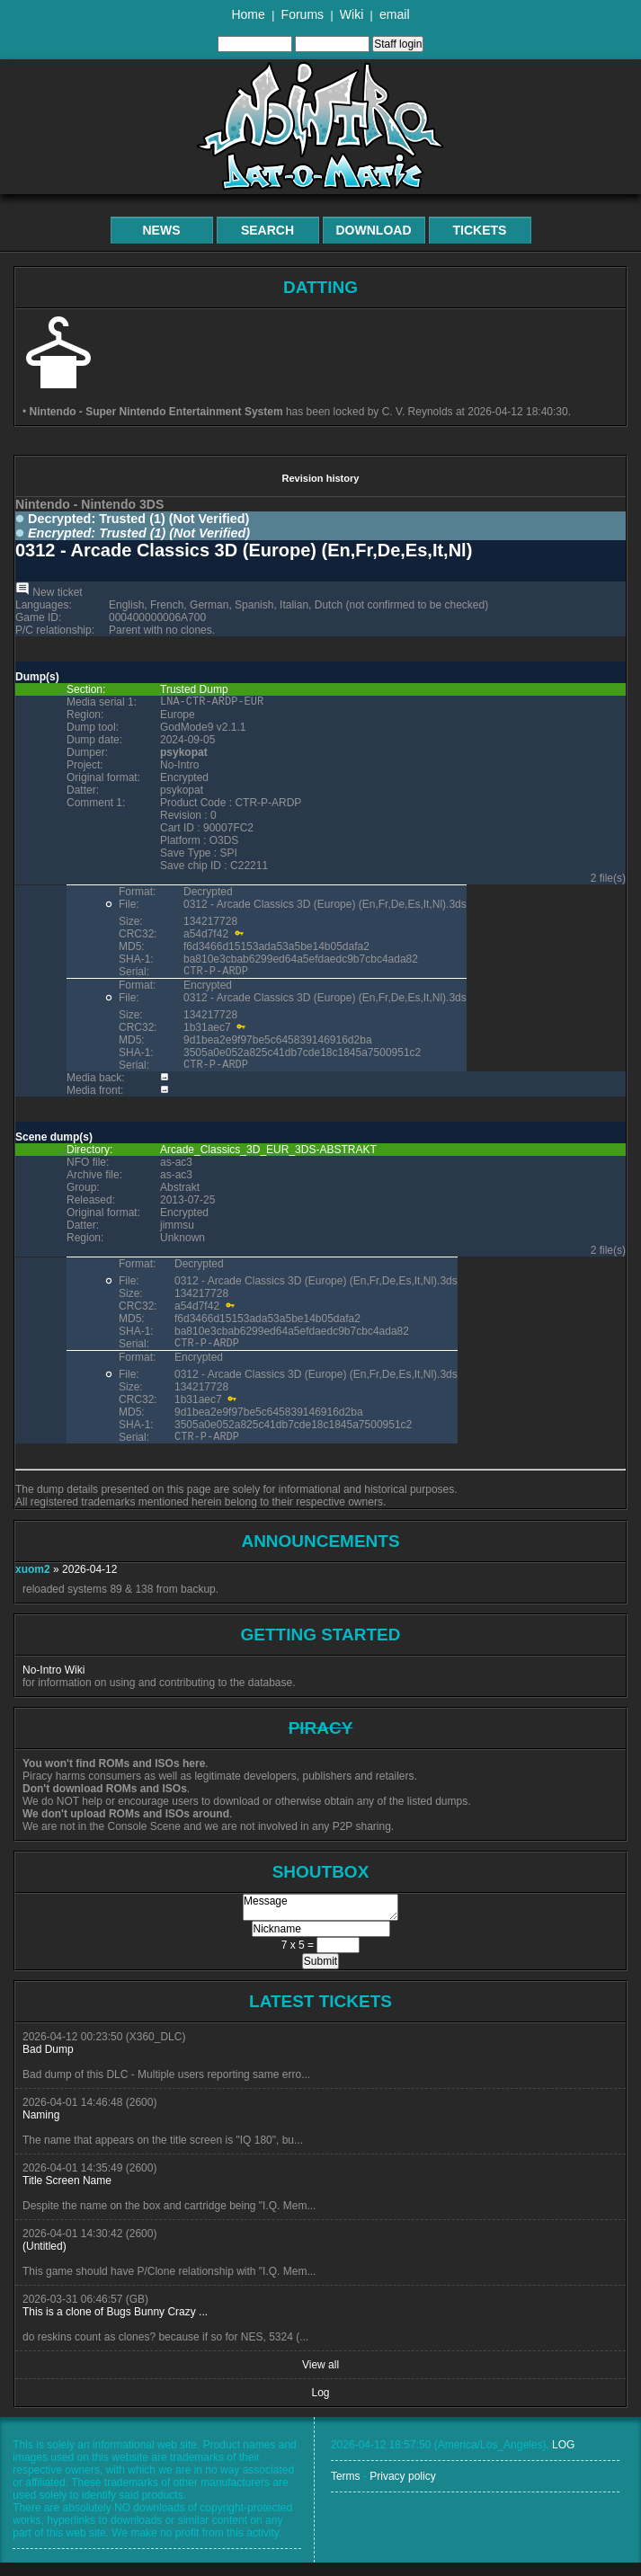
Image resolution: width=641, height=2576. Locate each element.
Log (320, 2406)
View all (320, 2378)
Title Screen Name (66, 2194)
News (162, 230)
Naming (40, 2128)
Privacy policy (402, 2489)
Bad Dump (48, 2062)
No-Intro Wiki (53, 1683)
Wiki (351, 14)
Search (267, 230)
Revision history (320, 478)
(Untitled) (44, 2259)
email (394, 14)
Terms (346, 2489)
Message (320, 1920)
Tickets (480, 230)
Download (374, 230)
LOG (563, 2458)
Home (247, 14)
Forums (302, 14)
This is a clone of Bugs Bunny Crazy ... (115, 2325)
